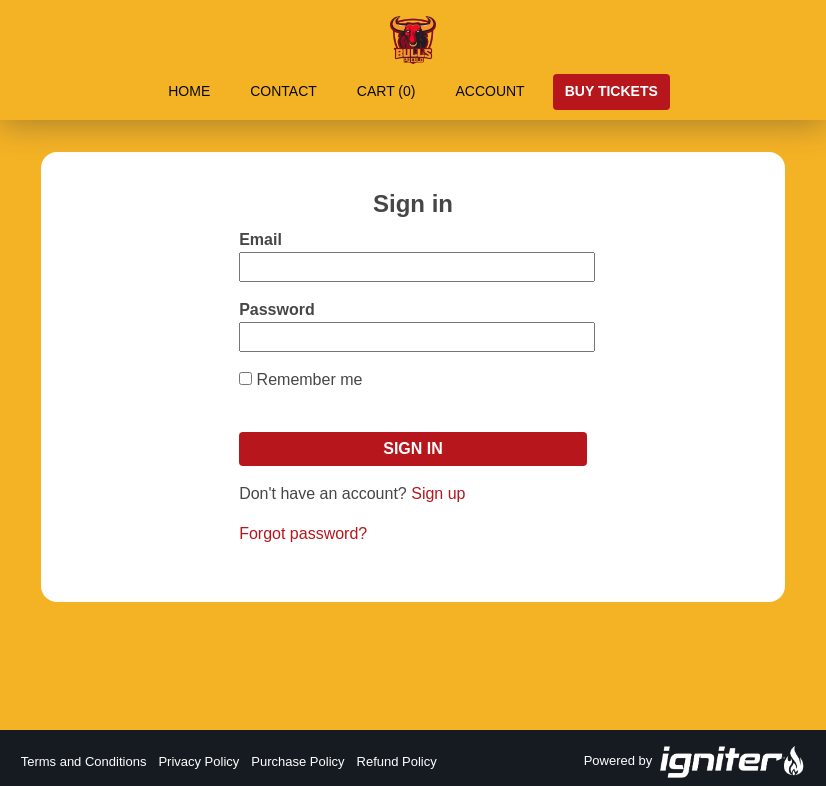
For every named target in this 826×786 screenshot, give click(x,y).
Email (260, 239)
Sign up (438, 493)
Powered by (695, 762)
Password (277, 309)
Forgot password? (303, 533)
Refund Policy (397, 761)
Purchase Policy (297, 761)
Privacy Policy (198, 761)
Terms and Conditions (84, 761)
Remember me (310, 379)
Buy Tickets (611, 91)
